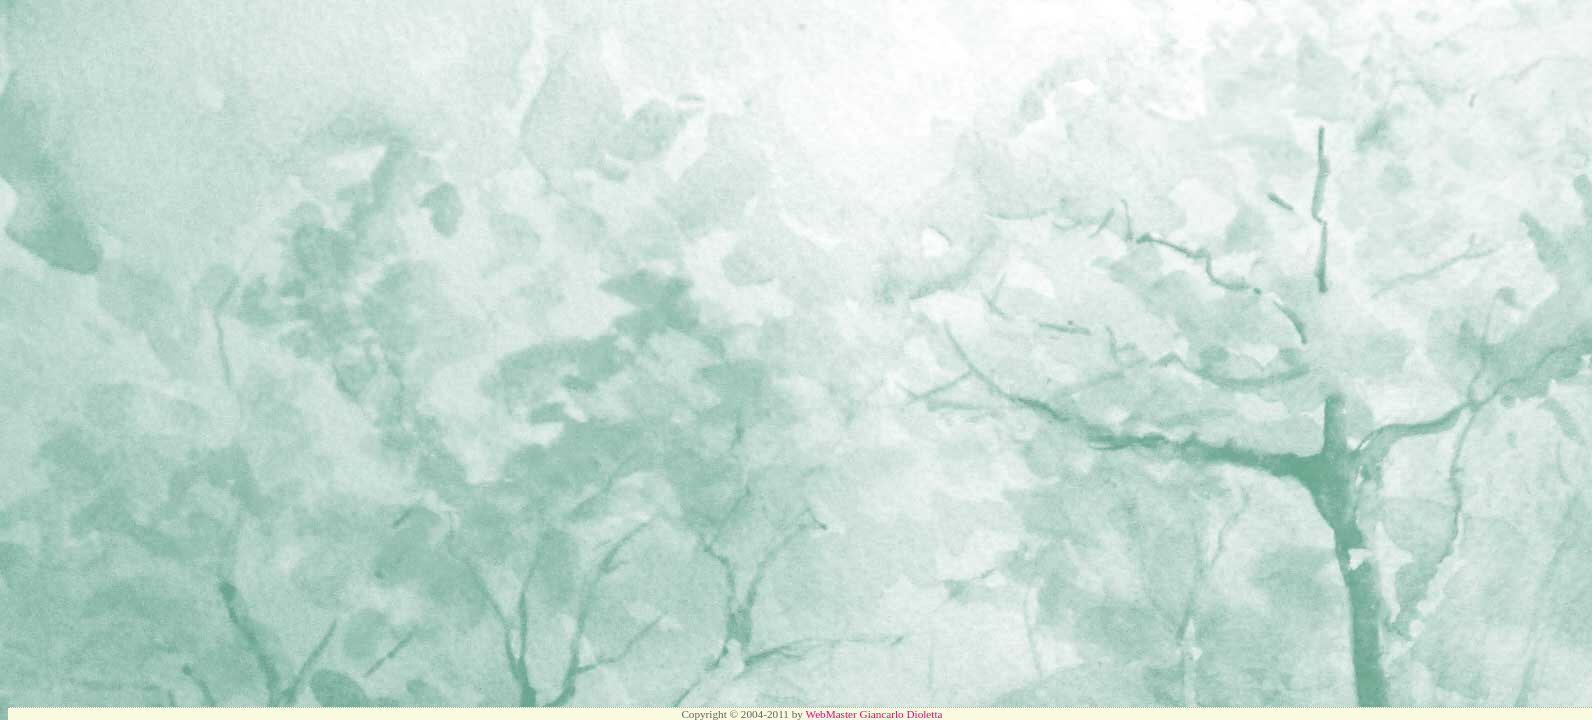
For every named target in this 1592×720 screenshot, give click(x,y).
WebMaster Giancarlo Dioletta (873, 714)
